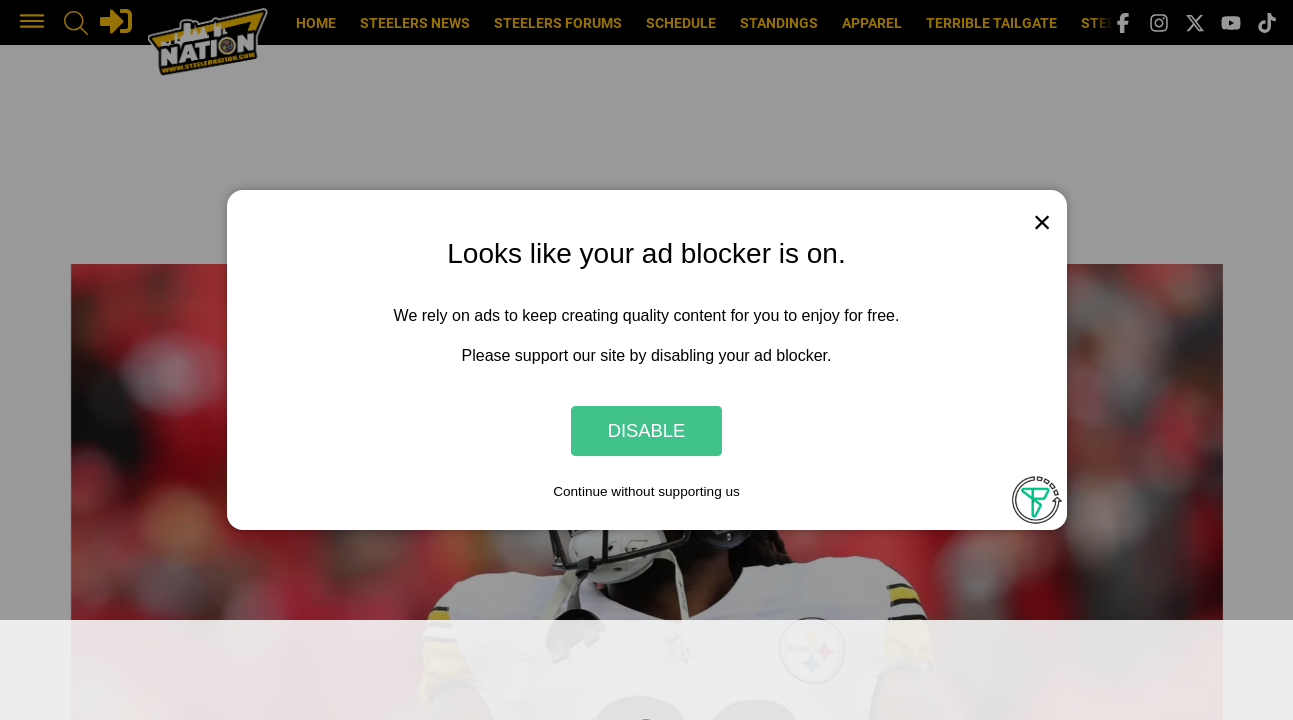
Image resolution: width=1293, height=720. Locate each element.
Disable (647, 430)
